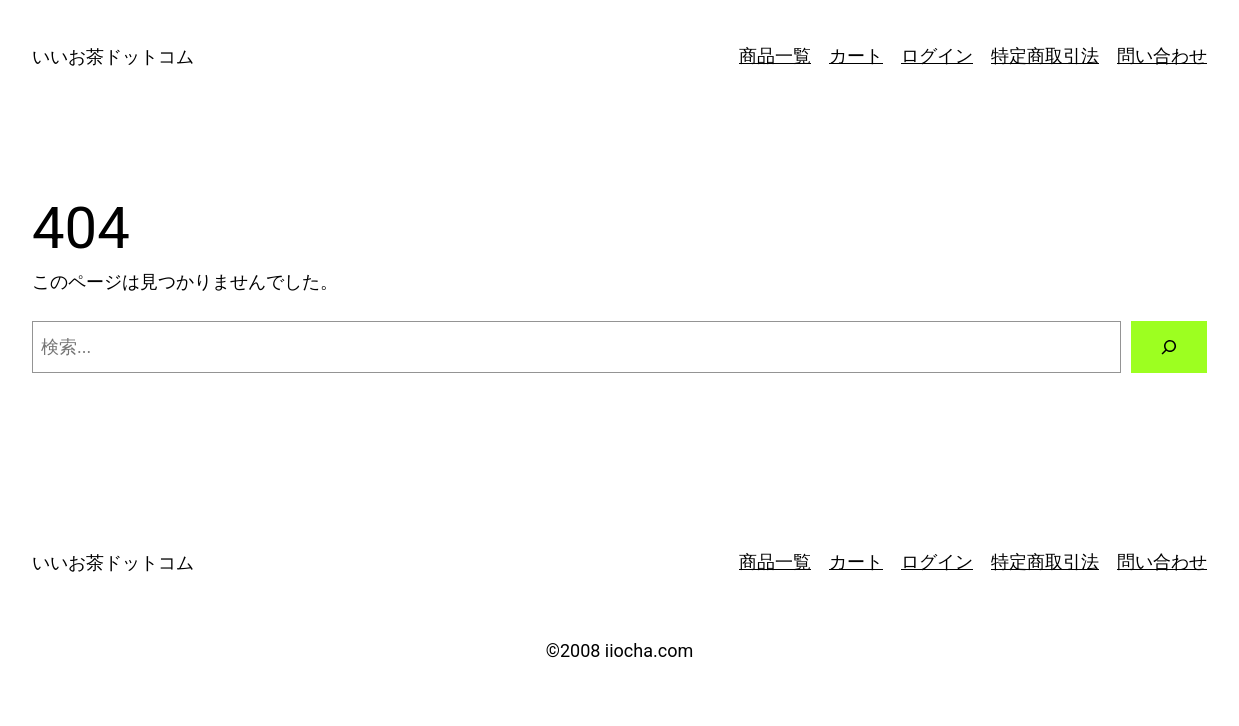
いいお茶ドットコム (113, 56)
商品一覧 (775, 55)
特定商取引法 (1045, 55)
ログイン (937, 55)
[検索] (1169, 347)
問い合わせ (1162, 55)
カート (856, 55)
